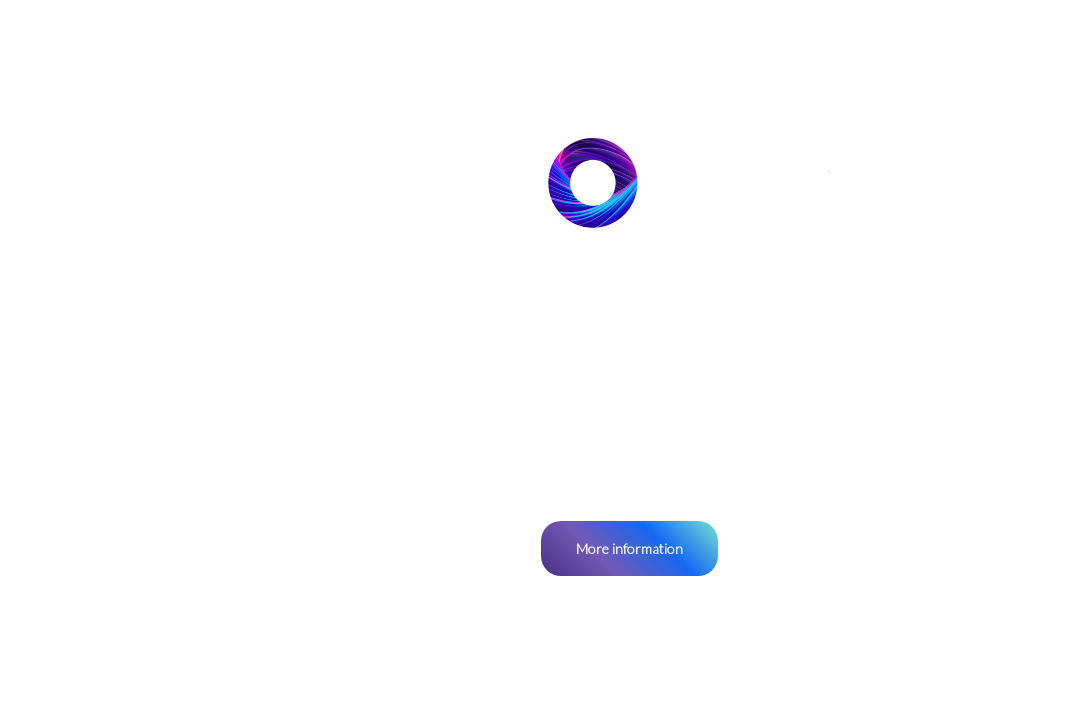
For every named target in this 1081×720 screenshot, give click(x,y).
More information (629, 548)
